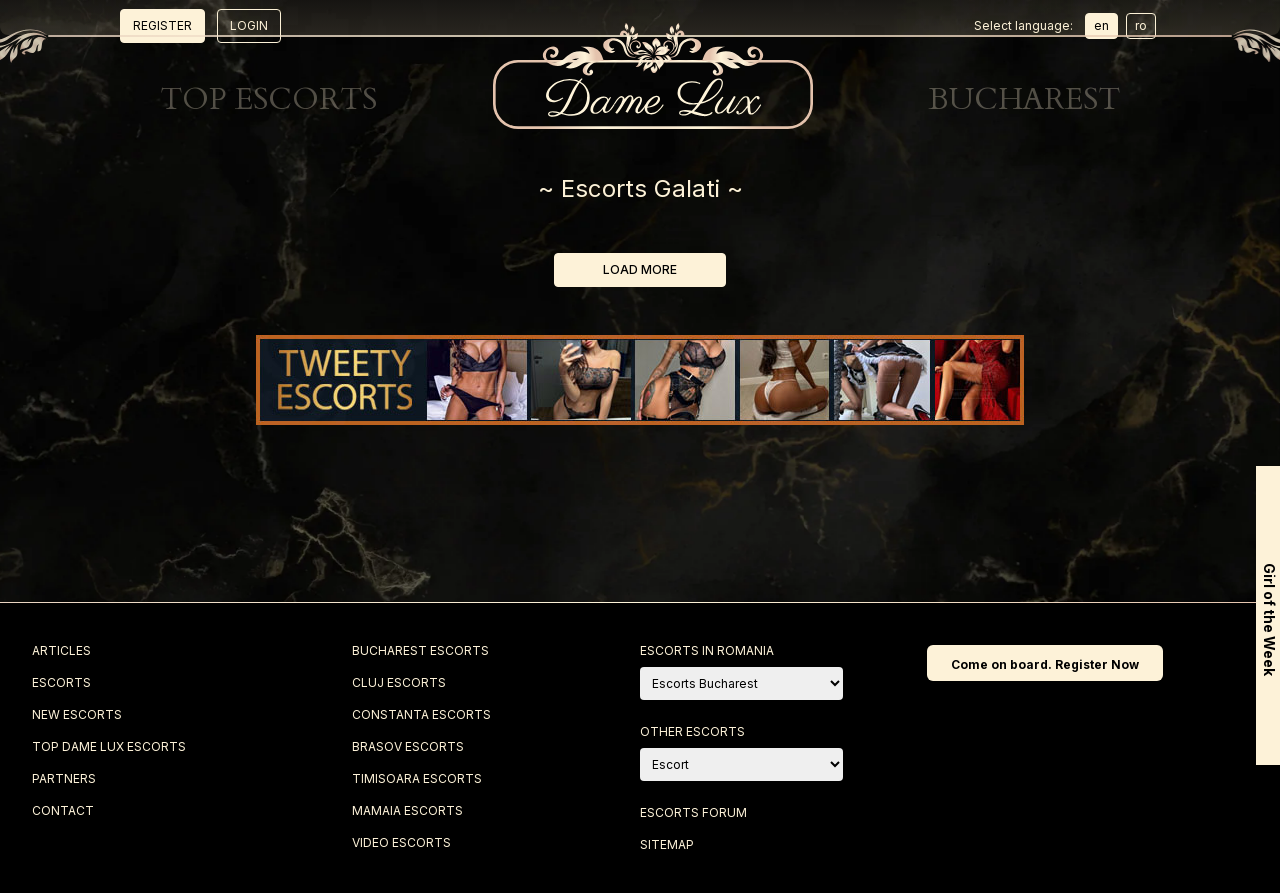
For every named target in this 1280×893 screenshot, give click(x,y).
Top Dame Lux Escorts (109, 746)
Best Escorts (786, 41)
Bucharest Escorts (420, 650)
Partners (64, 778)
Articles (61, 650)
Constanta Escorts (421, 714)
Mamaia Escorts (407, 810)
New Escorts (371, 41)
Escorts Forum (693, 812)
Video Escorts (401, 842)
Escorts (157, 41)
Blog (962, 41)
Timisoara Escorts (417, 778)
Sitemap (667, 844)
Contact (1121, 41)
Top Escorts (577, 41)
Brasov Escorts (408, 746)
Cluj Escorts (399, 682)
